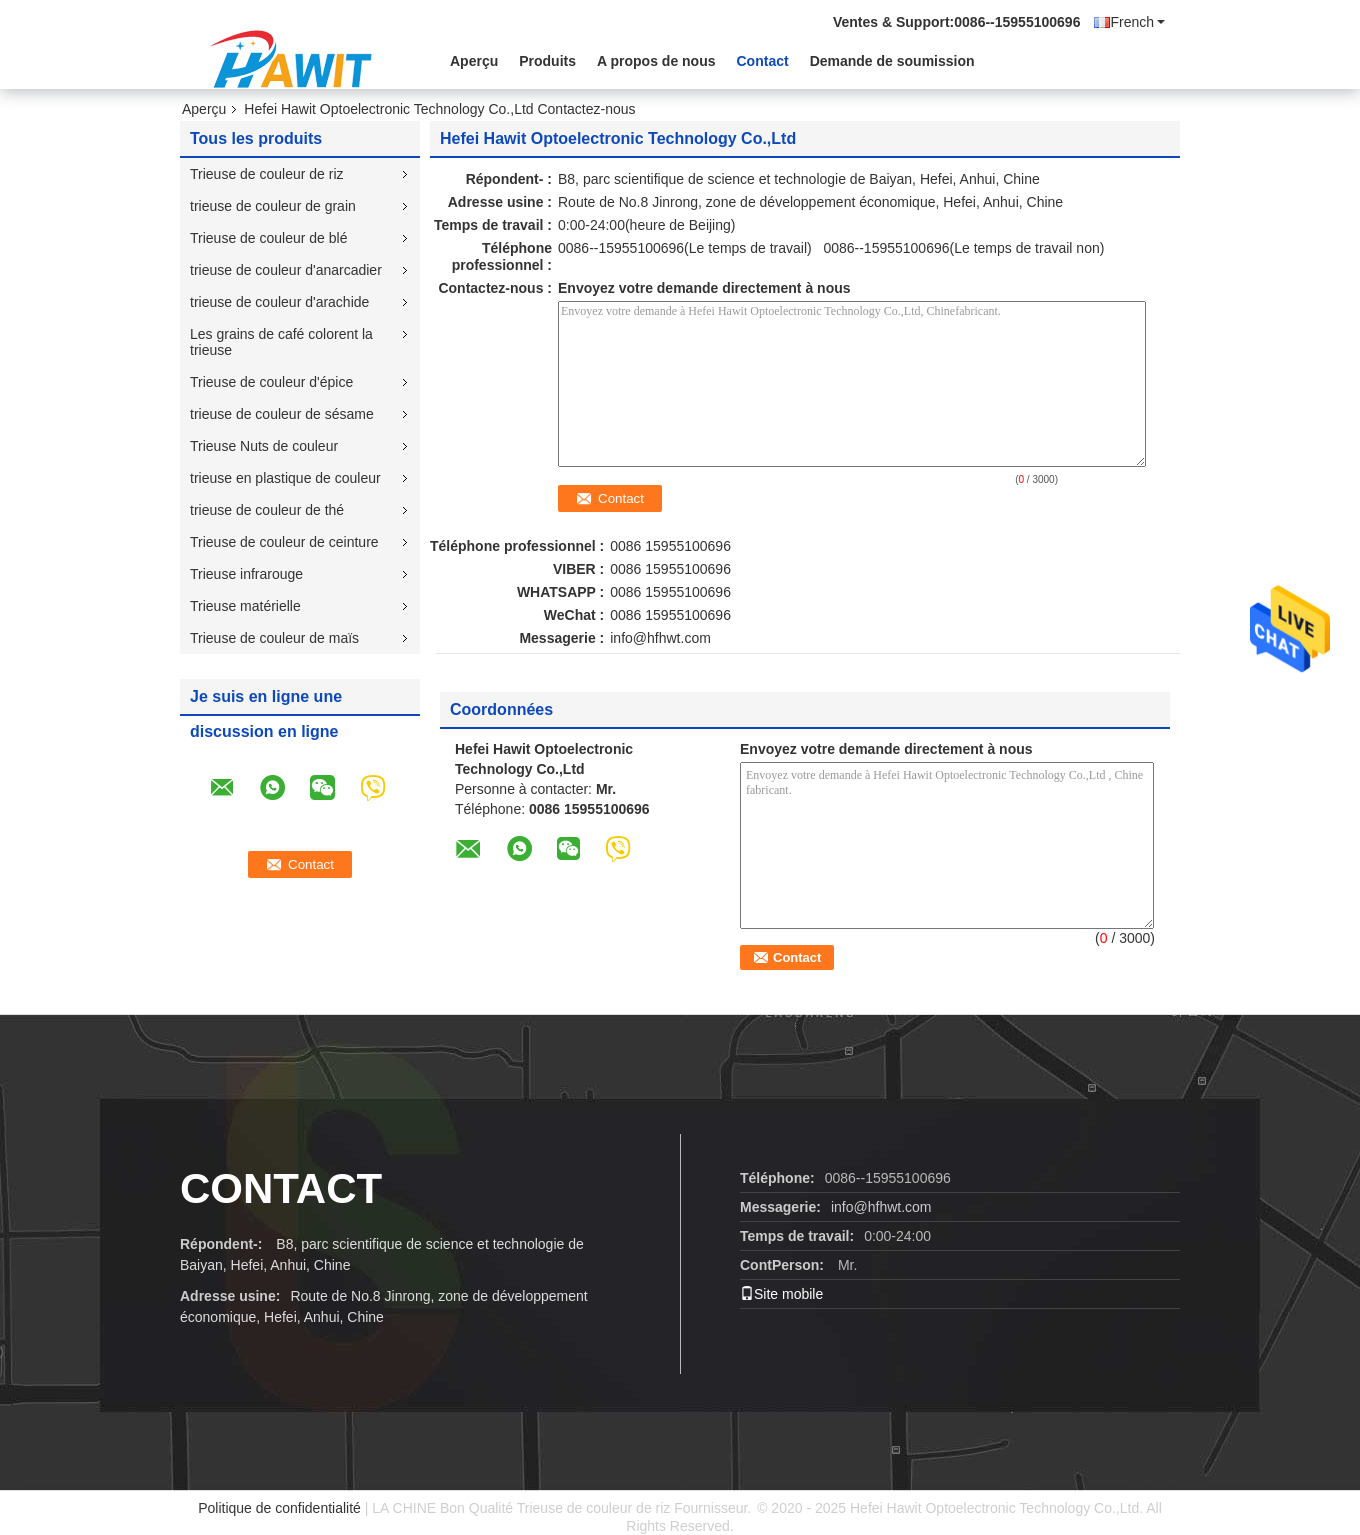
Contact (763, 61)
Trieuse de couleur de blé (268, 238)
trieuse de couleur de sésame (282, 414)
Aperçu (474, 61)
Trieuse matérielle (245, 606)
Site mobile (781, 1294)
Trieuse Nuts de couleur (264, 446)
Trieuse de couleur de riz (267, 174)
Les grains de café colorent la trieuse (281, 342)
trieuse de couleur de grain (273, 206)
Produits (547, 61)
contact (281, 1188)
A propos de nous (656, 61)
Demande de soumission (892, 61)
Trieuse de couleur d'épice (271, 382)
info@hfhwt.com (660, 638)
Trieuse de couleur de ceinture (284, 542)
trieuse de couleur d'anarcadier (286, 270)
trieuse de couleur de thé (267, 510)
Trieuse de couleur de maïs (274, 638)
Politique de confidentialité (279, 1508)
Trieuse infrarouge (246, 574)
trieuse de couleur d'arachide (279, 302)
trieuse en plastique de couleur (285, 478)
